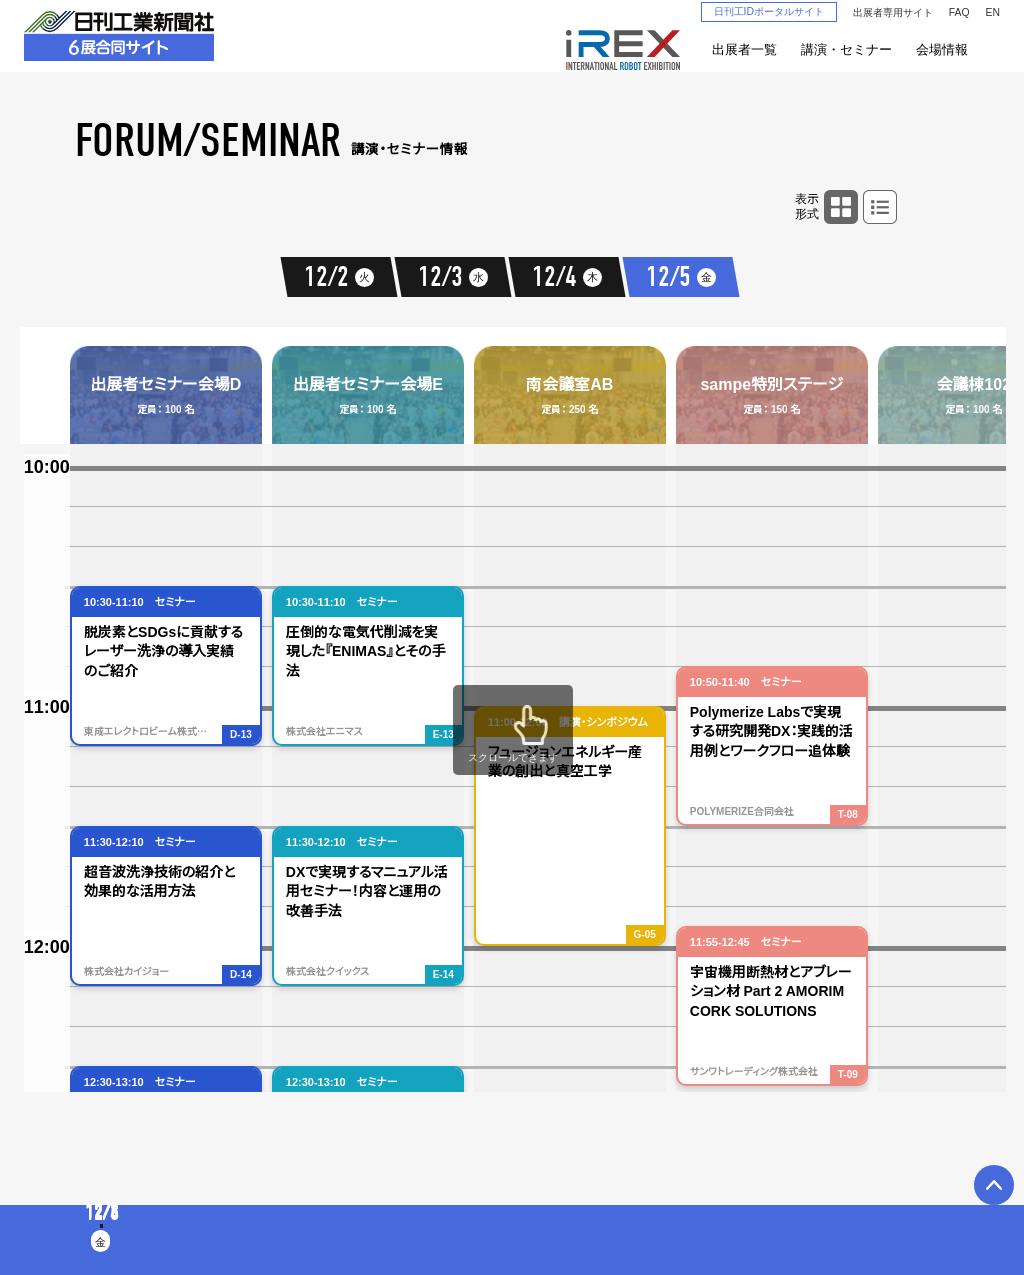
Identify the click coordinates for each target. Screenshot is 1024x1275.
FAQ (959, 12)
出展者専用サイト (893, 12)
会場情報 (942, 49)
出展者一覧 (744, 49)
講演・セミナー (846, 49)
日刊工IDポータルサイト (769, 11)
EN (993, 12)
